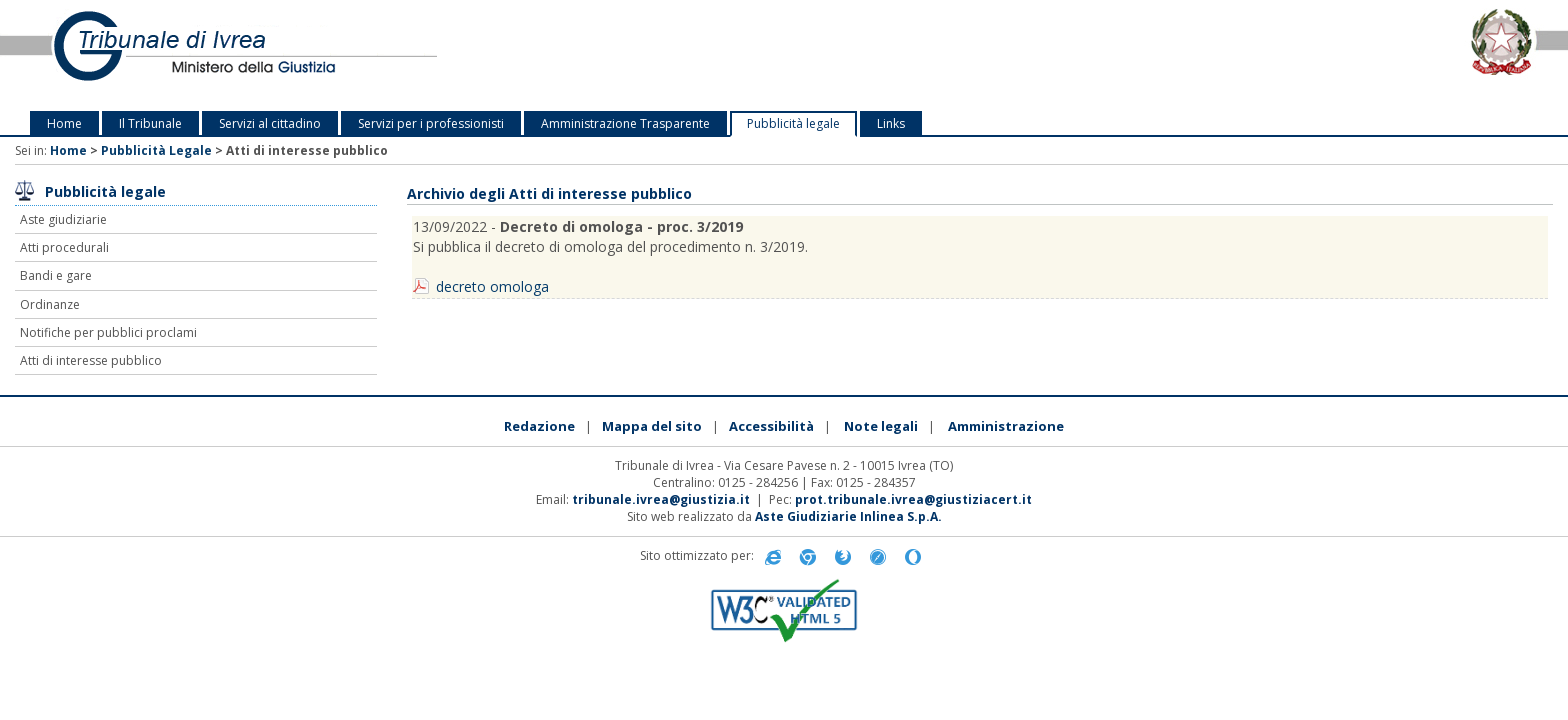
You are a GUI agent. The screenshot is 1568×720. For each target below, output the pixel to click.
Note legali (881, 426)
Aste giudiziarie (63, 219)
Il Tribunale (150, 123)
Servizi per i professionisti (431, 123)
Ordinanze (50, 304)
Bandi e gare (56, 275)
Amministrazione (1006, 426)
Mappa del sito (652, 426)
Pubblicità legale (793, 123)
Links (891, 123)
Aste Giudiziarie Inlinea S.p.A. (848, 516)
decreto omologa (492, 286)
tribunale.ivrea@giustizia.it (661, 499)
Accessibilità (771, 426)
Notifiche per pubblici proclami (108, 332)
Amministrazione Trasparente (625, 123)
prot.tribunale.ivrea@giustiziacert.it (913, 499)
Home (64, 123)
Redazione (539, 426)
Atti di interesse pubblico (91, 360)
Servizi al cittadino (270, 123)
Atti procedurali (64, 247)
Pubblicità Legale (156, 150)
